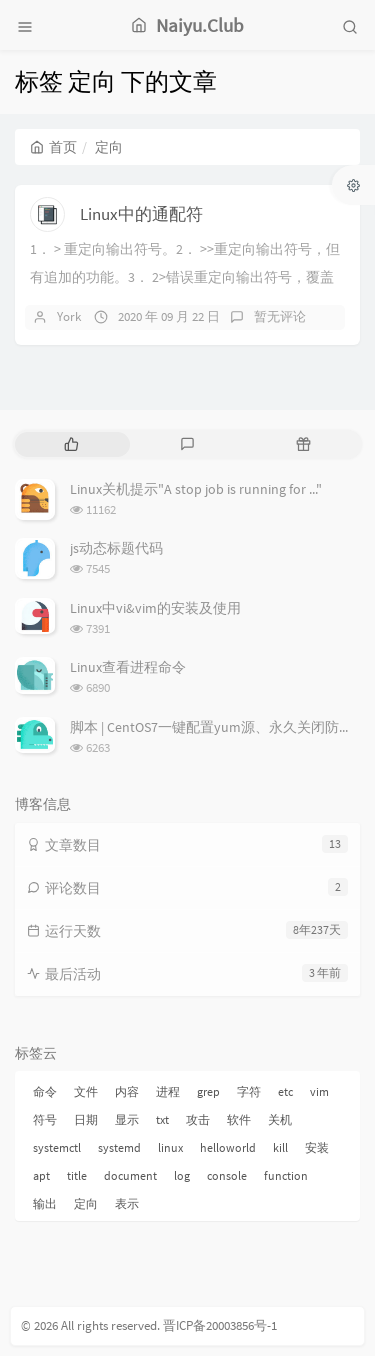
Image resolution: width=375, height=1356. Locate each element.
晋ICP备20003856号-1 (220, 1325)
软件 (239, 1119)
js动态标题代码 (116, 548)
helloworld (228, 1147)
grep (208, 1091)
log (182, 1175)
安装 (317, 1147)
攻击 (198, 1119)
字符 (249, 1091)
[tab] (71, 444)
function (286, 1175)
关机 (280, 1119)
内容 (127, 1091)
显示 (127, 1119)
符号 (45, 1119)
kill (280, 1147)
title (77, 1175)
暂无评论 (280, 316)
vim (319, 1091)
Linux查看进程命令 (128, 667)
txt (162, 1119)
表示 (127, 1203)
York (69, 316)
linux (170, 1147)
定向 (86, 1203)
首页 (53, 147)
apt (41, 1175)
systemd (119, 1147)
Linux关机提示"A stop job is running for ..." (196, 489)
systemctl (57, 1147)
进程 (168, 1091)
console (227, 1175)
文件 (86, 1091)
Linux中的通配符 (141, 214)
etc (285, 1091)
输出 (45, 1203)
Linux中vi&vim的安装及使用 (155, 608)
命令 (45, 1091)
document (130, 1175)
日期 (86, 1119)
